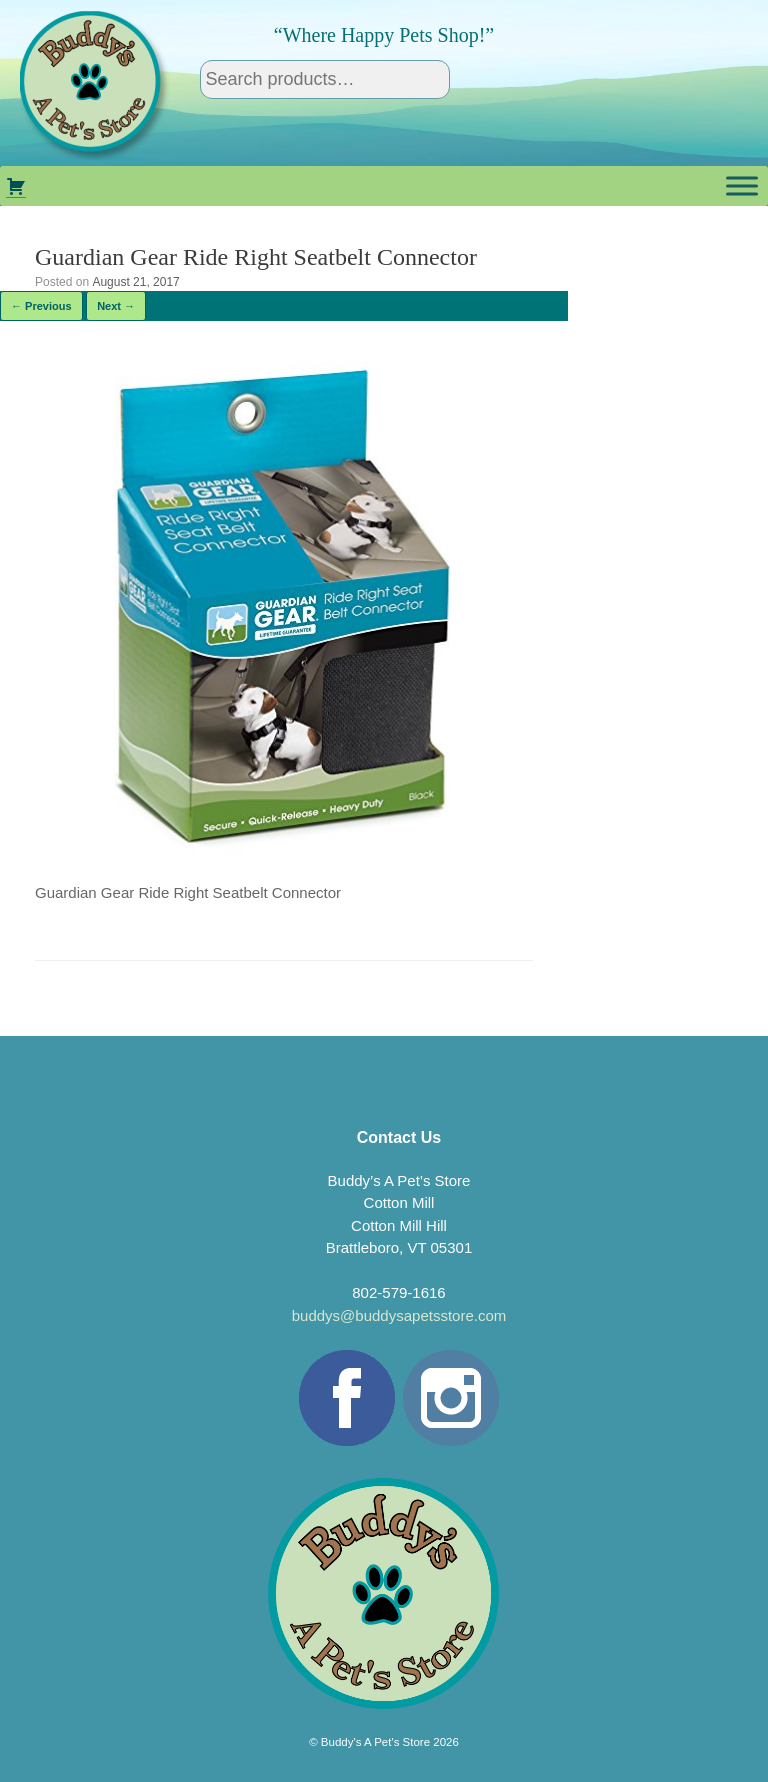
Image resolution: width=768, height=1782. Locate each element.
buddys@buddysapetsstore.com (399, 1315)
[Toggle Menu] (742, 185)
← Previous (41, 306)
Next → (116, 306)
